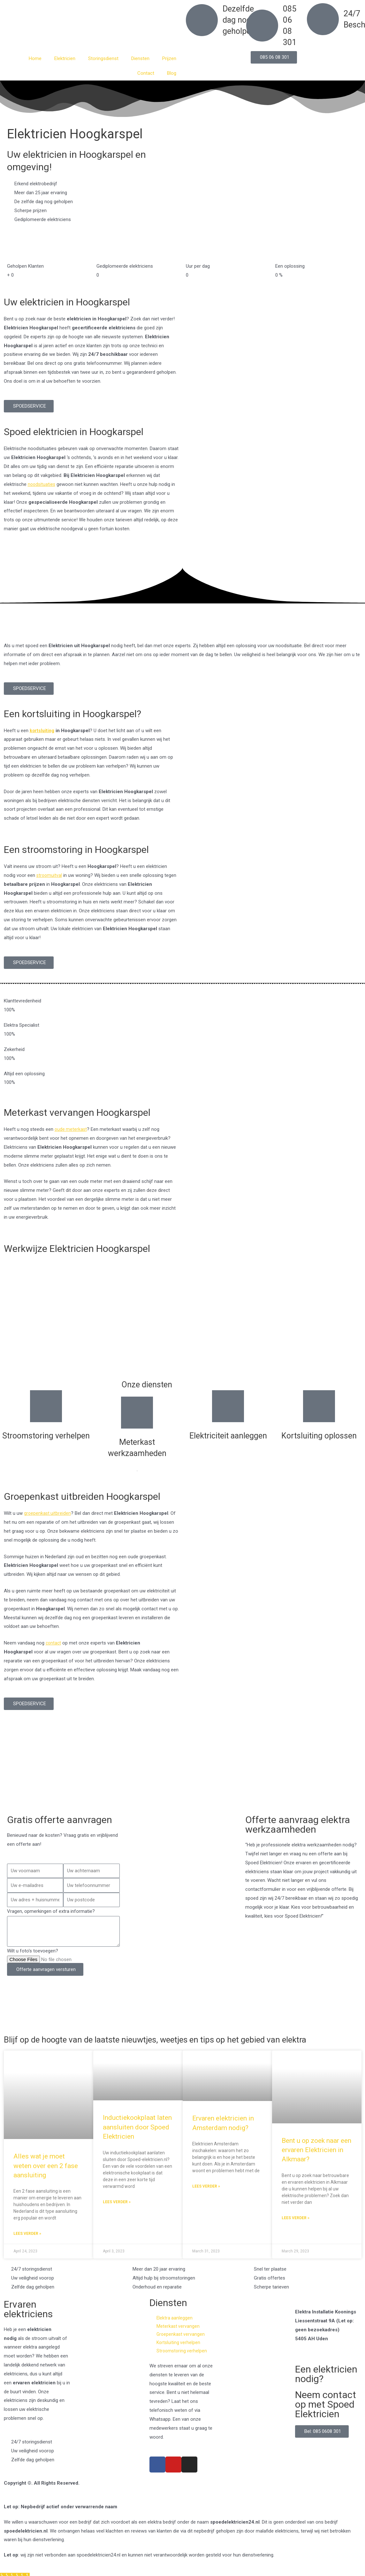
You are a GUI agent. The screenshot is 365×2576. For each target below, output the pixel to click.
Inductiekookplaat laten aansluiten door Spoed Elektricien (137, 2136)
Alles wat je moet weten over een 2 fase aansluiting (45, 2175)
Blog (171, 73)
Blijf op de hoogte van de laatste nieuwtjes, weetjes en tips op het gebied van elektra (167, 2044)
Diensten (140, 58)
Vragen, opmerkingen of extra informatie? (51, 1911)
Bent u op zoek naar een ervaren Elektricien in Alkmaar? (316, 2159)
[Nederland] (182, 1778)
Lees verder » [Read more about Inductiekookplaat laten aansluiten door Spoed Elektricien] (117, 2212)
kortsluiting (42, 730)
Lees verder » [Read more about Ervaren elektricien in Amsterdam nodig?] (206, 2196)
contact (54, 1643)
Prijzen (169, 58)
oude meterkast (71, 1129)
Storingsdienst (103, 58)
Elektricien (64, 58)
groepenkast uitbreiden (48, 1513)
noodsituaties (42, 484)
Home (35, 58)
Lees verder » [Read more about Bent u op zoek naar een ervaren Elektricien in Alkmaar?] (295, 2228)
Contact (145, 73)
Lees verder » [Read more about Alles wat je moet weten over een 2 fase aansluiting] (27, 2243)
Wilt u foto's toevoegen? (32, 1951)
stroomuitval (49, 875)
